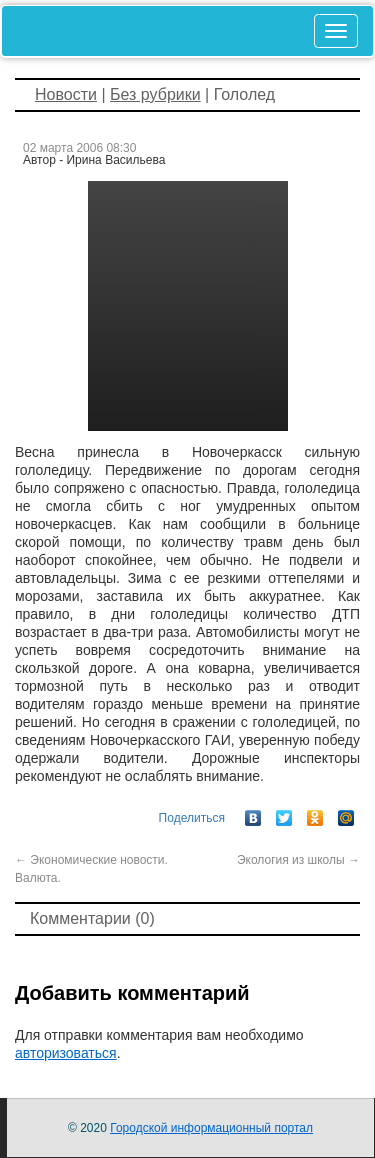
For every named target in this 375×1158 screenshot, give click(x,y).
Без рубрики (155, 94)
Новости (66, 94)
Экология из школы (298, 860)
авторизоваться (66, 1053)
